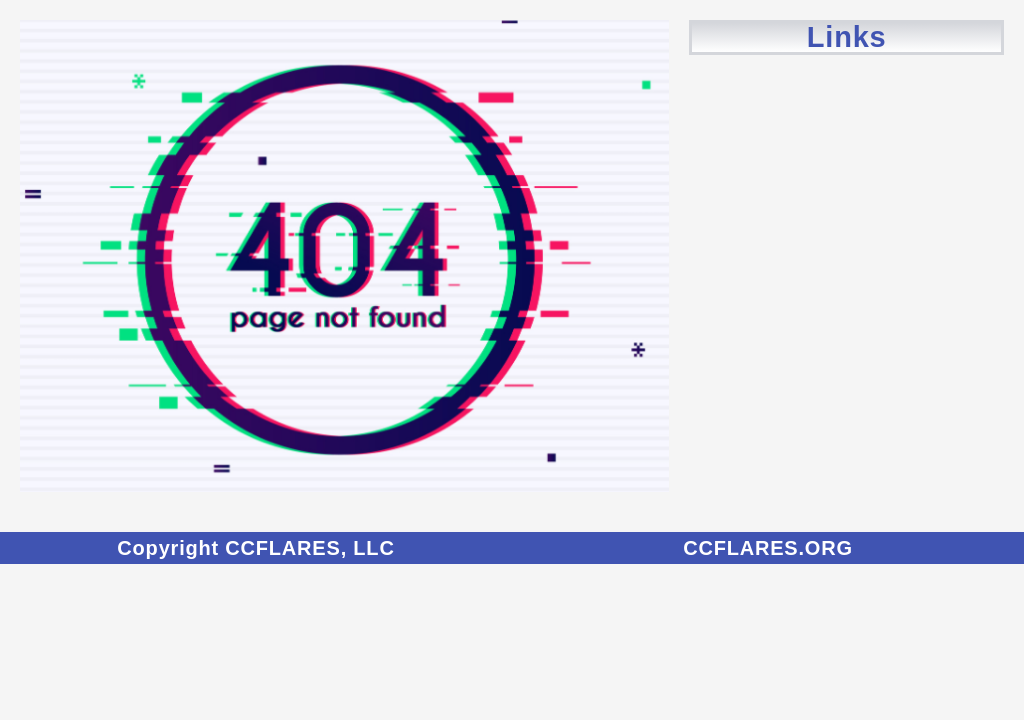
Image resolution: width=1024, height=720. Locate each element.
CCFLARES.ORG (768, 548)
